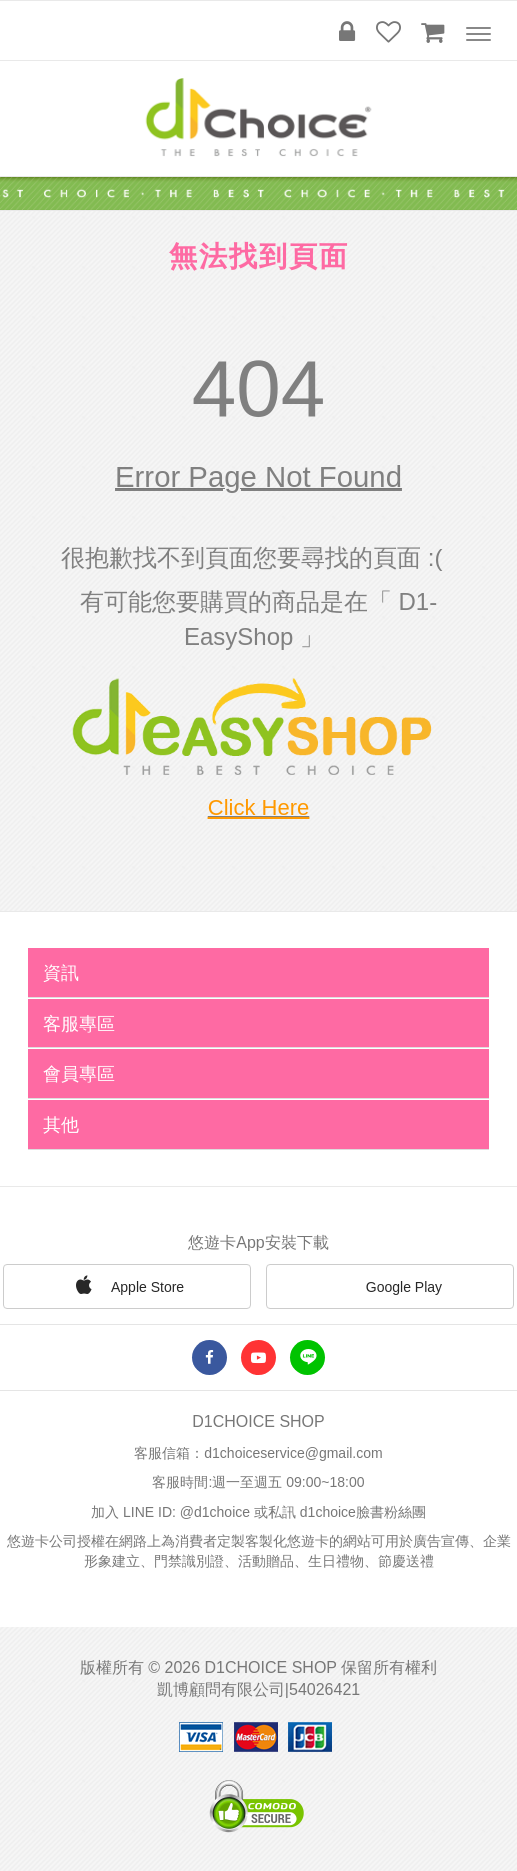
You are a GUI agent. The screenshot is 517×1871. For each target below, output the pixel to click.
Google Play (390, 1288)
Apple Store (127, 1285)
